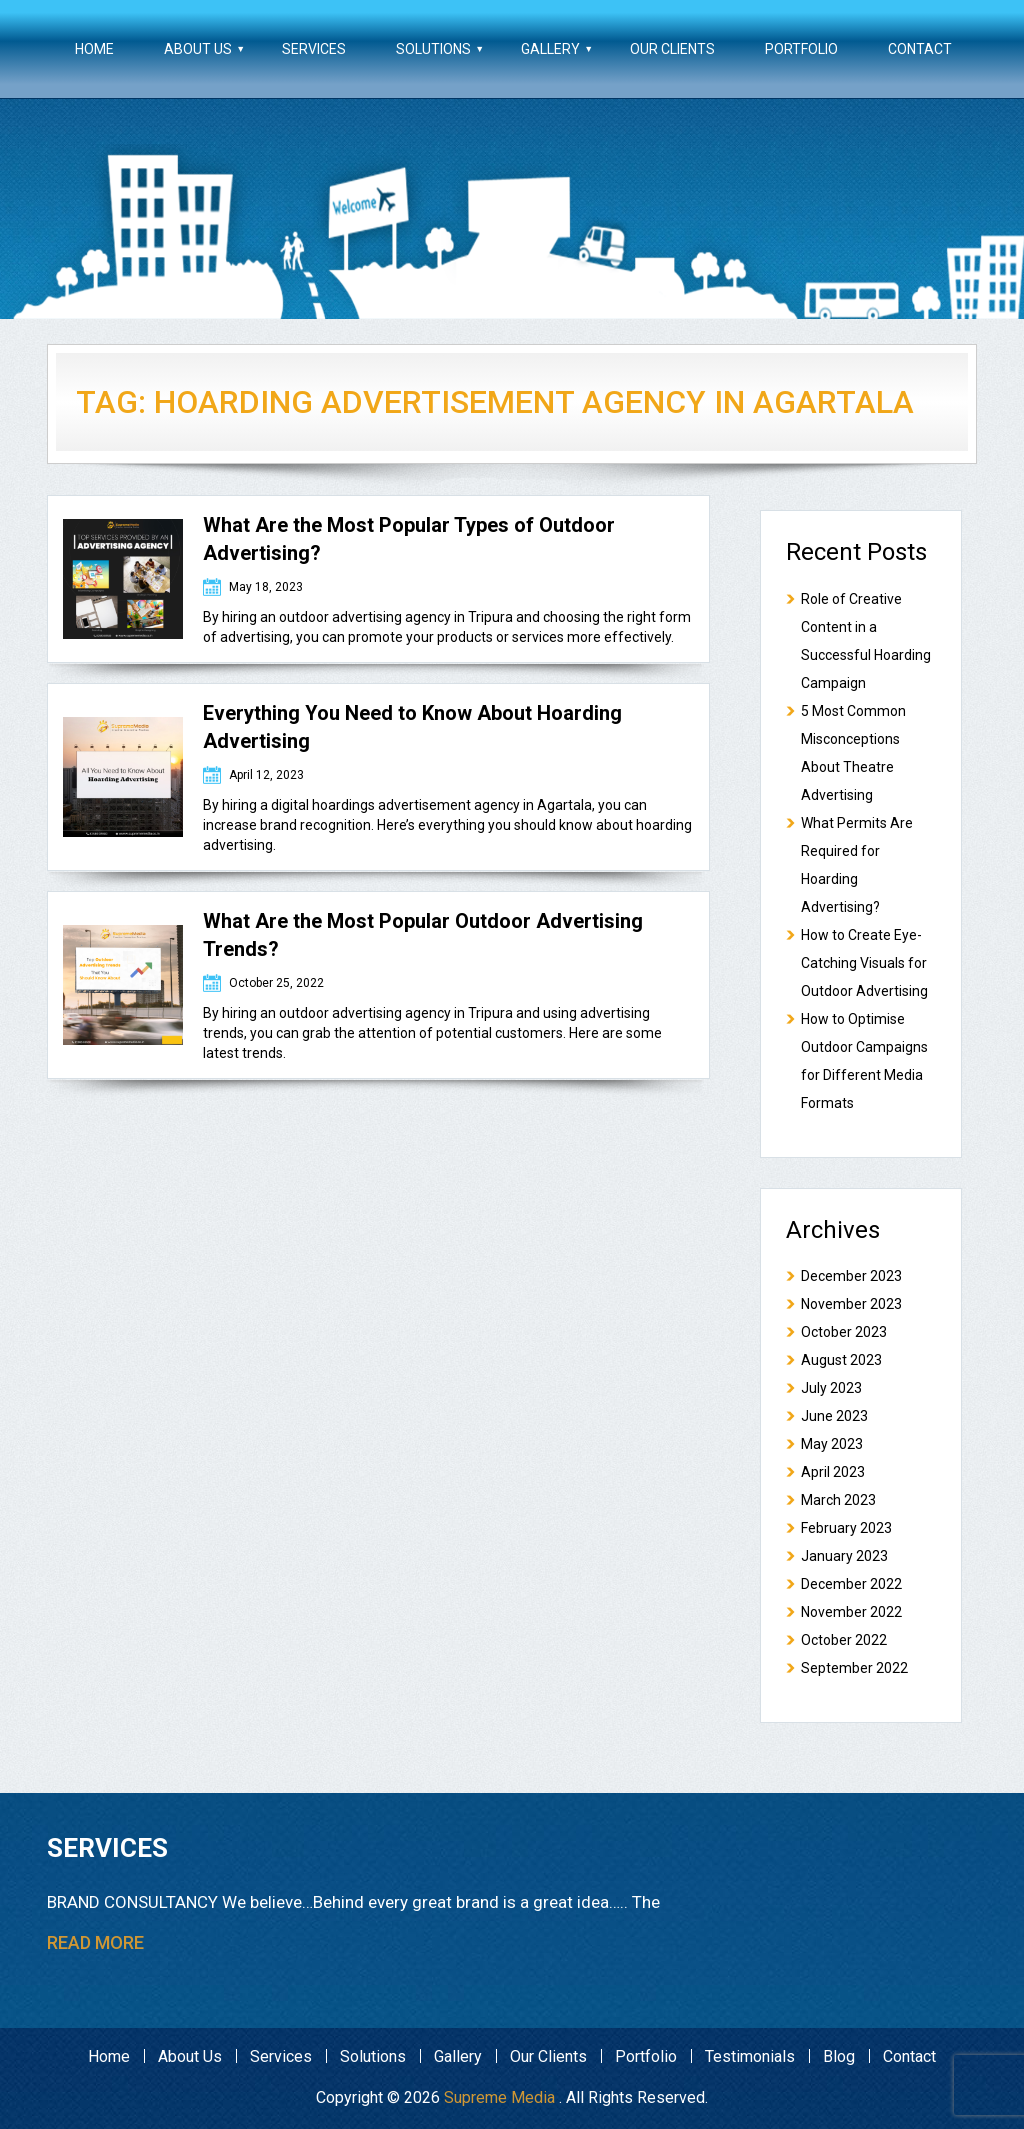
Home (94, 49)
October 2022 (844, 1640)
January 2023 (844, 1556)
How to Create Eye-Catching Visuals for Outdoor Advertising (864, 963)
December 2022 (851, 1584)
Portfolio (801, 49)
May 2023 (832, 1444)
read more (95, 1942)
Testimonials (750, 2056)
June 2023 (834, 1416)
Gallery (550, 49)
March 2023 (838, 1500)
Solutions (433, 49)
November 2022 (851, 1612)
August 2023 (841, 1360)
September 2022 (854, 1668)
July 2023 (831, 1388)
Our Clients (672, 49)
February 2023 (846, 1528)
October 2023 (844, 1332)
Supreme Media (499, 2097)
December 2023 (851, 1276)
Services (314, 49)
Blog (839, 2056)
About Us (198, 49)
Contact (920, 49)
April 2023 (833, 1472)
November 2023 (851, 1304)
